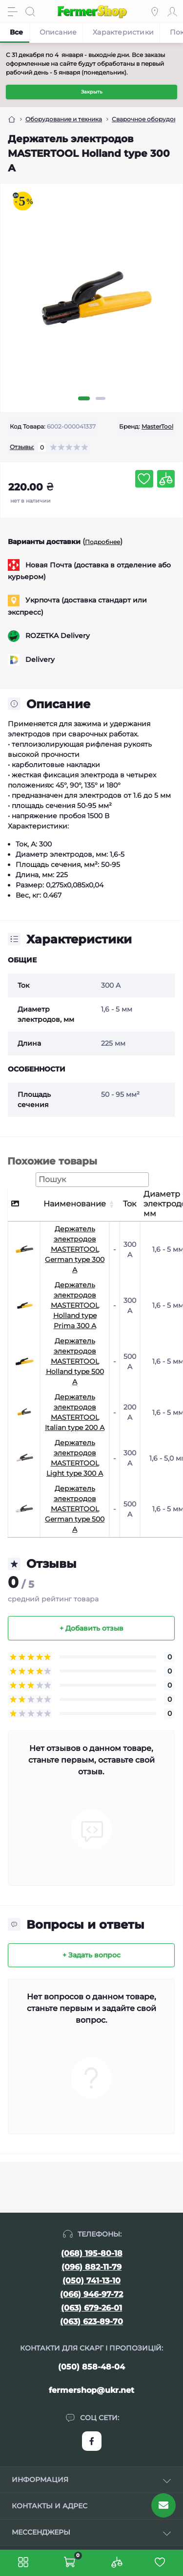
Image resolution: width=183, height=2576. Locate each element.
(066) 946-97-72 (91, 2294)
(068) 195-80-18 (91, 2253)
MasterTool (157, 426)
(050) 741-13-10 (91, 2280)
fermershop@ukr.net (91, 2390)
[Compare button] (166, 479)
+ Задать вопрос (91, 1955)
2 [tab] (100, 398)
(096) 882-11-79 (91, 2267)
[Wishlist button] (144, 479)
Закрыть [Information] (91, 92)
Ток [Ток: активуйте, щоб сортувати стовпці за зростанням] (129, 1203)
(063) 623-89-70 (91, 2321)
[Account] (172, 12)
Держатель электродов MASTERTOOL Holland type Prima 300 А (75, 1305)
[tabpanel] (91, 306)
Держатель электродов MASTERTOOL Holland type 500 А (75, 1361)
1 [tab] (84, 398)
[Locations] (155, 12)
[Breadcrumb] (12, 119)
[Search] (30, 12)
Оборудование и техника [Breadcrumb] (63, 119)
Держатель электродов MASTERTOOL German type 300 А (74, 1249)
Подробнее (102, 541)
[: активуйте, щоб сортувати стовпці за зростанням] (114, 1204)
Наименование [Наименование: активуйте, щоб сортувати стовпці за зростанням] (74, 1203)
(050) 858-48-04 (91, 2366)
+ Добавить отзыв (91, 1628)
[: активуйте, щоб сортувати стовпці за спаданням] (24, 1204)
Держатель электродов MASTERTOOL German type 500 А (74, 1509)
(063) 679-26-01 (91, 2308)
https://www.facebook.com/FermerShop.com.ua (91, 2441)
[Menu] (13, 12)
